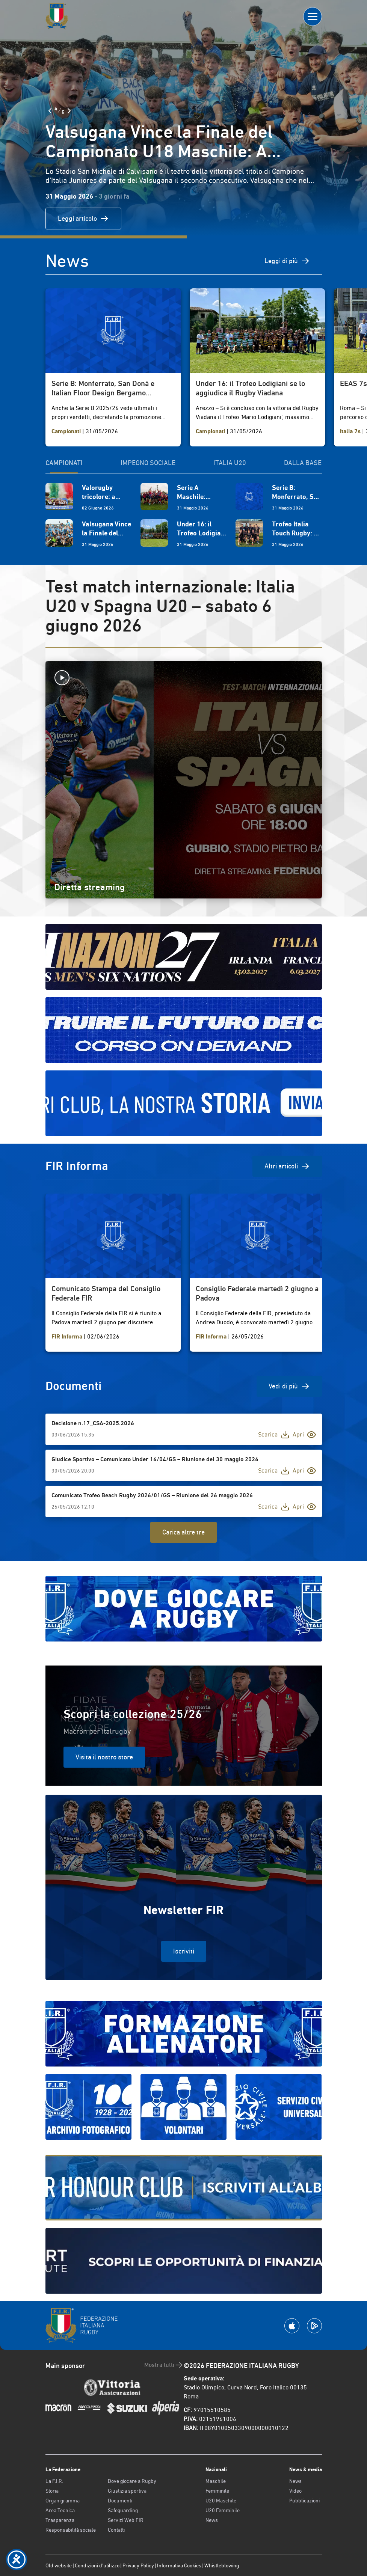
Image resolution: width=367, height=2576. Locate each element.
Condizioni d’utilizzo (97, 2565)
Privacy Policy (138, 2565)
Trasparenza (59, 2520)
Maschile (215, 2481)
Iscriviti (183, 1951)
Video (295, 2491)
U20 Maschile (220, 2501)
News (211, 2520)
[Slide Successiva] (69, 111)
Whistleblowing (221, 2565)
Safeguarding (123, 2510)
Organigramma (62, 2501)
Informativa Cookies (179, 2565)
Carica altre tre (183, 1532)
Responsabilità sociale (70, 2530)
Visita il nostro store (104, 1757)
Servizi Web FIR (125, 2520)
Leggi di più (287, 260)
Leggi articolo (83, 218)
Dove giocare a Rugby (132, 2481)
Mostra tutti (164, 2364)
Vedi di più (289, 1386)
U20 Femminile (222, 2510)
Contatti (116, 2530)
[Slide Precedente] (49, 111)
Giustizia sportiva (127, 2491)
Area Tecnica (60, 2510)
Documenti (120, 2501)
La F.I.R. (54, 2481)
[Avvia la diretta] (183, 677)
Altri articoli (287, 1166)
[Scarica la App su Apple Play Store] (291, 2325)
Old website (58, 2565)
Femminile (217, 2491)
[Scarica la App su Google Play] (314, 2325)
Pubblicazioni (304, 2501)
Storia (52, 2491)
